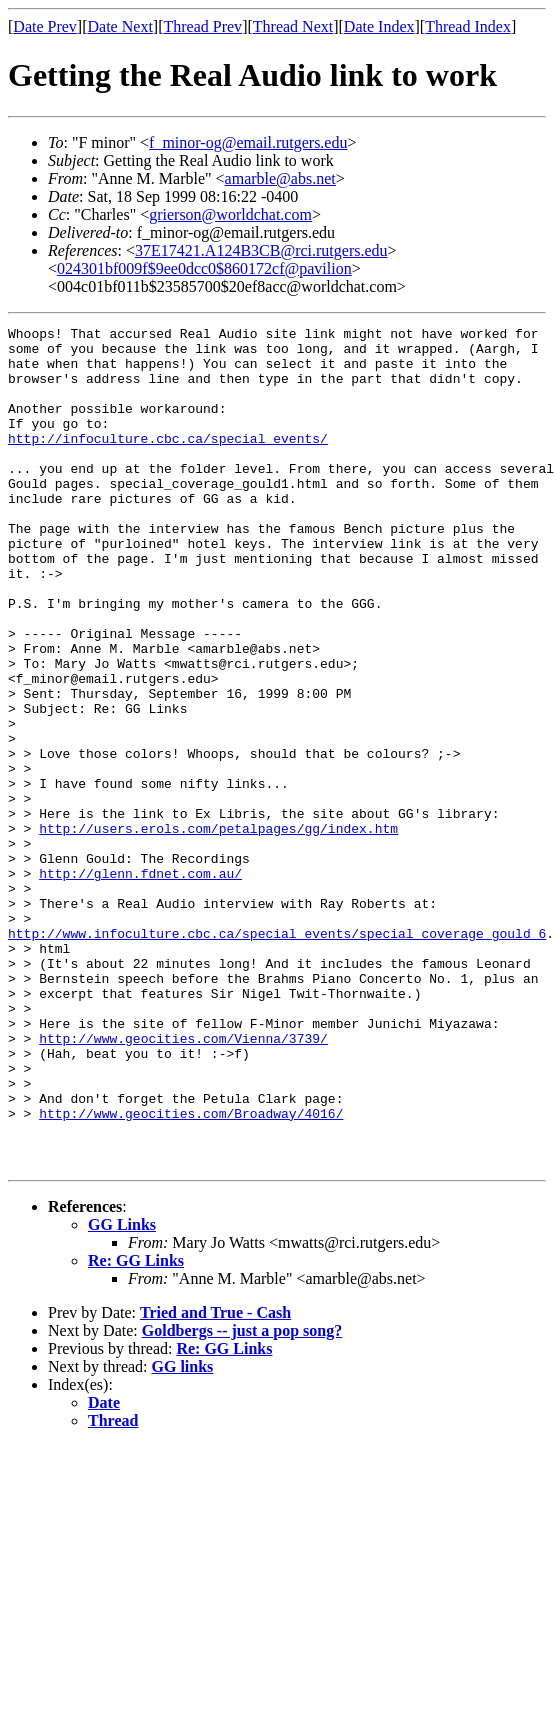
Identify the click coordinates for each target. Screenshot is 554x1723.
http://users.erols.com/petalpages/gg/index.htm (218, 930)
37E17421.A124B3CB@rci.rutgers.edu (261, 250)
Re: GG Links (136, 1428)
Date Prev (45, 26)
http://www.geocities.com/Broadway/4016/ (191, 1272)
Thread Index (468, 26)
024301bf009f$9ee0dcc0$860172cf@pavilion (204, 268)
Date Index (379, 26)
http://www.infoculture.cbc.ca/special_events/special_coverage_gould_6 (277, 1056)
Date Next (120, 26)
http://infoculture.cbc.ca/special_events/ (168, 462)
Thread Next (293, 26)
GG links (183, 1534)
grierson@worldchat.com (230, 214)
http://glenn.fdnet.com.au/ (140, 984)
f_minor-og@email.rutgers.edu (248, 142)
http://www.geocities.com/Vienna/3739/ (183, 1182)
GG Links (122, 1392)
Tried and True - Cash (215, 1480)
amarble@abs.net (280, 178)
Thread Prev (202, 26)
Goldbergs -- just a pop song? (242, 1498)
